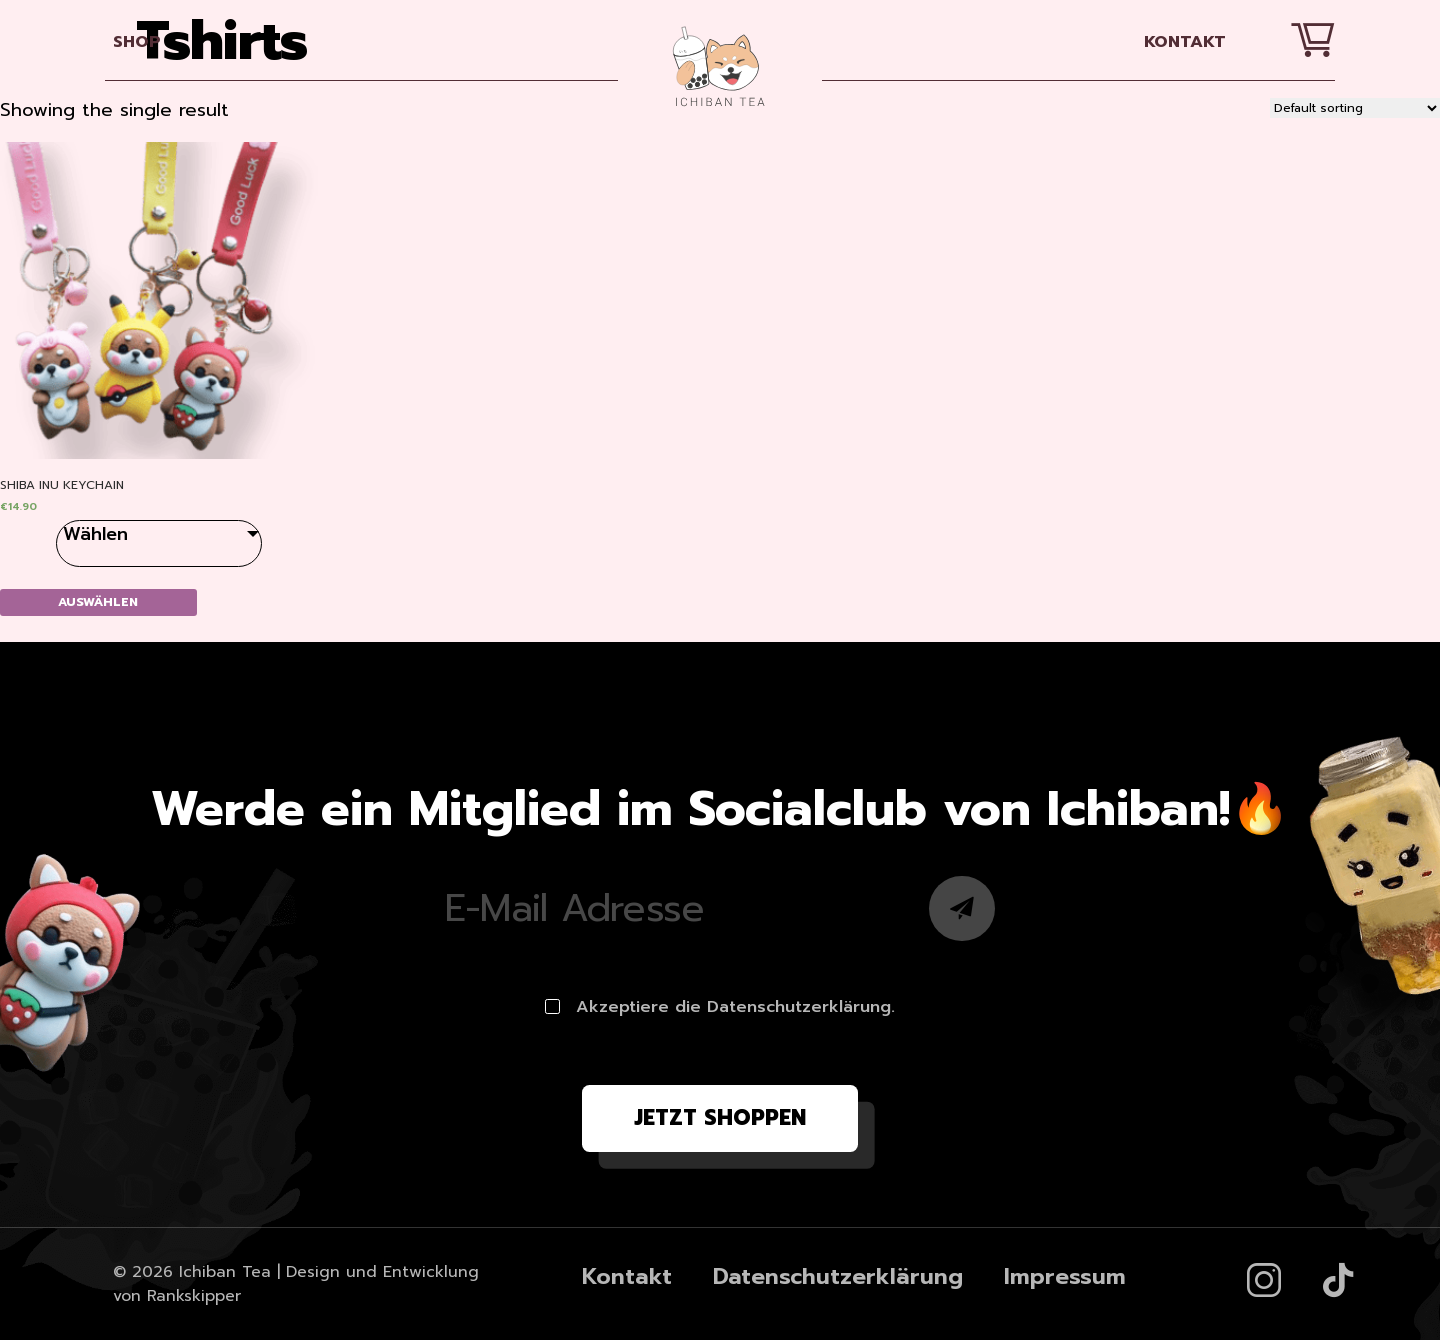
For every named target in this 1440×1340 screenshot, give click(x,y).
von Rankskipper (177, 1296)
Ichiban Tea (225, 1272)
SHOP (137, 41)
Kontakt (1185, 41)
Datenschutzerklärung (838, 1276)
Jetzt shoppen (720, 1118)
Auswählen (98, 602)
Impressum (1065, 1276)
